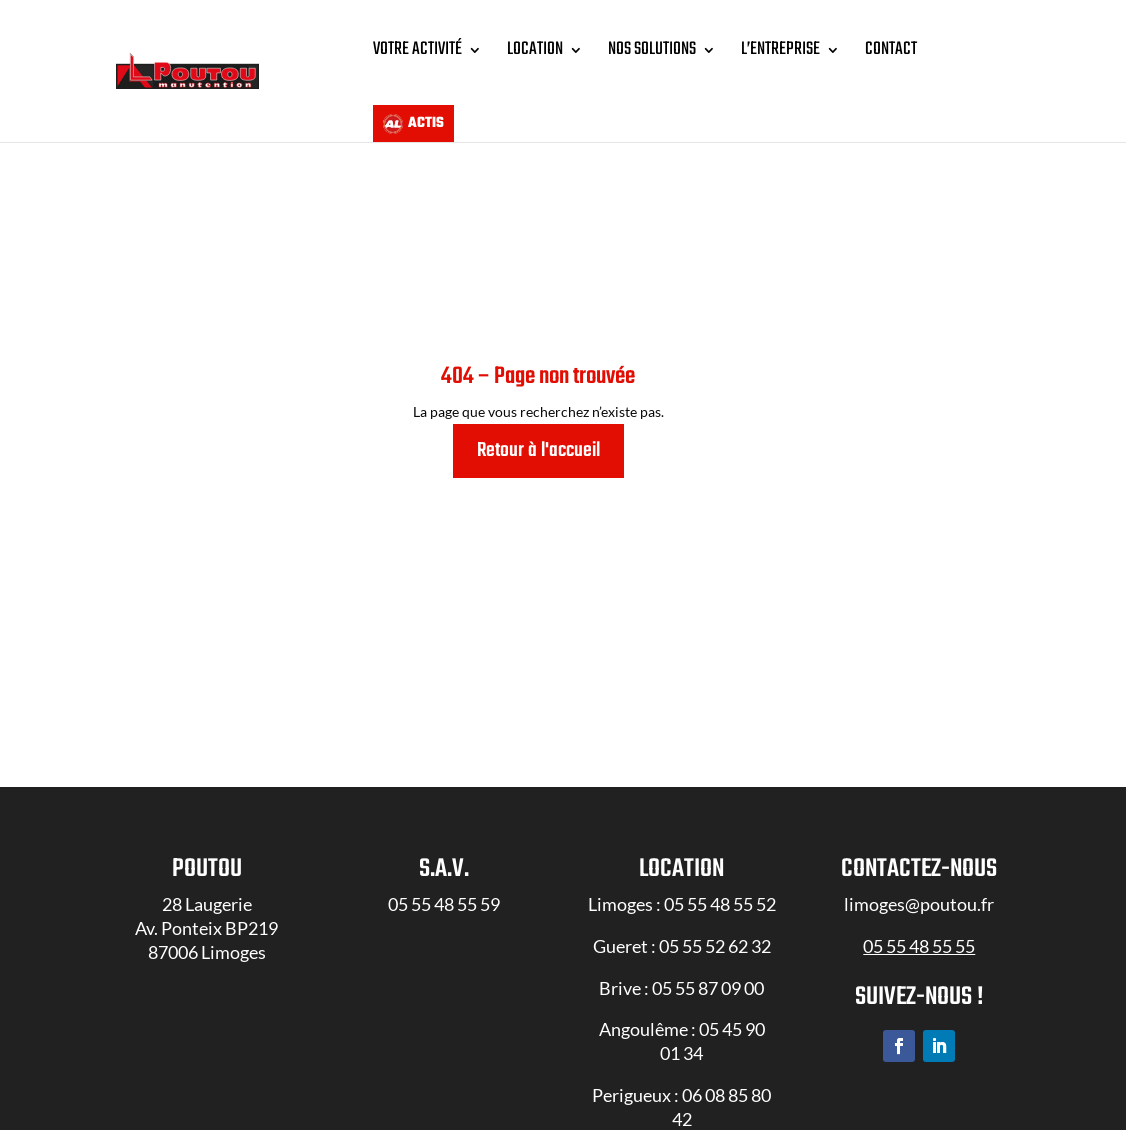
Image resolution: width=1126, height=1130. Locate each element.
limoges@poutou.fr (919, 930)
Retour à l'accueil (538, 476)
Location (535, 49)
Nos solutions (652, 49)
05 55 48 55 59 (444, 930)
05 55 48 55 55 (919, 972)
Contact (891, 49)
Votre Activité (417, 49)
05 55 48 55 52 (720, 930)
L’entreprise (780, 49)
